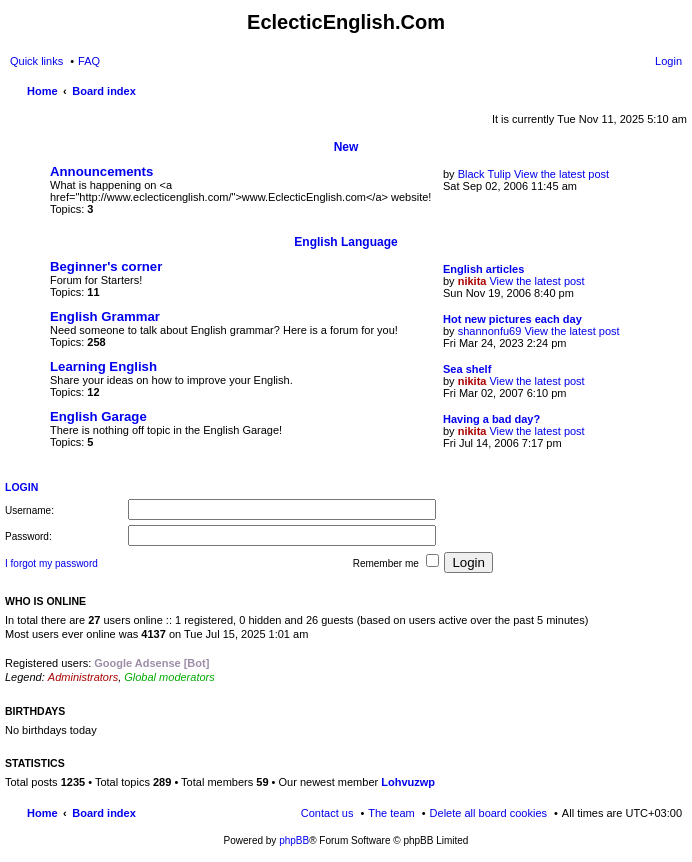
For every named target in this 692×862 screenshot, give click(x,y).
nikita (472, 281)
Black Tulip (484, 174)
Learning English (103, 366)
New (346, 147)
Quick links (36, 61)
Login (21, 487)
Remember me (396, 561)
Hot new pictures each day (512, 319)
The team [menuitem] (391, 813)
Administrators (83, 677)
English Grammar (105, 316)
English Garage (98, 416)
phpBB (294, 840)
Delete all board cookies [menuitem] (488, 813)
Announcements (101, 171)
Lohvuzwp (408, 782)
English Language (345, 242)
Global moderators (169, 677)
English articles (483, 269)
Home (42, 813)
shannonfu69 (490, 331)
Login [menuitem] (668, 61)
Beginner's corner (106, 266)
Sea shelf (467, 369)
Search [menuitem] (674, 93)
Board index (104, 813)
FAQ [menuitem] (89, 61)
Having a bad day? (491, 419)
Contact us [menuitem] (327, 813)
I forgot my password (51, 563)
